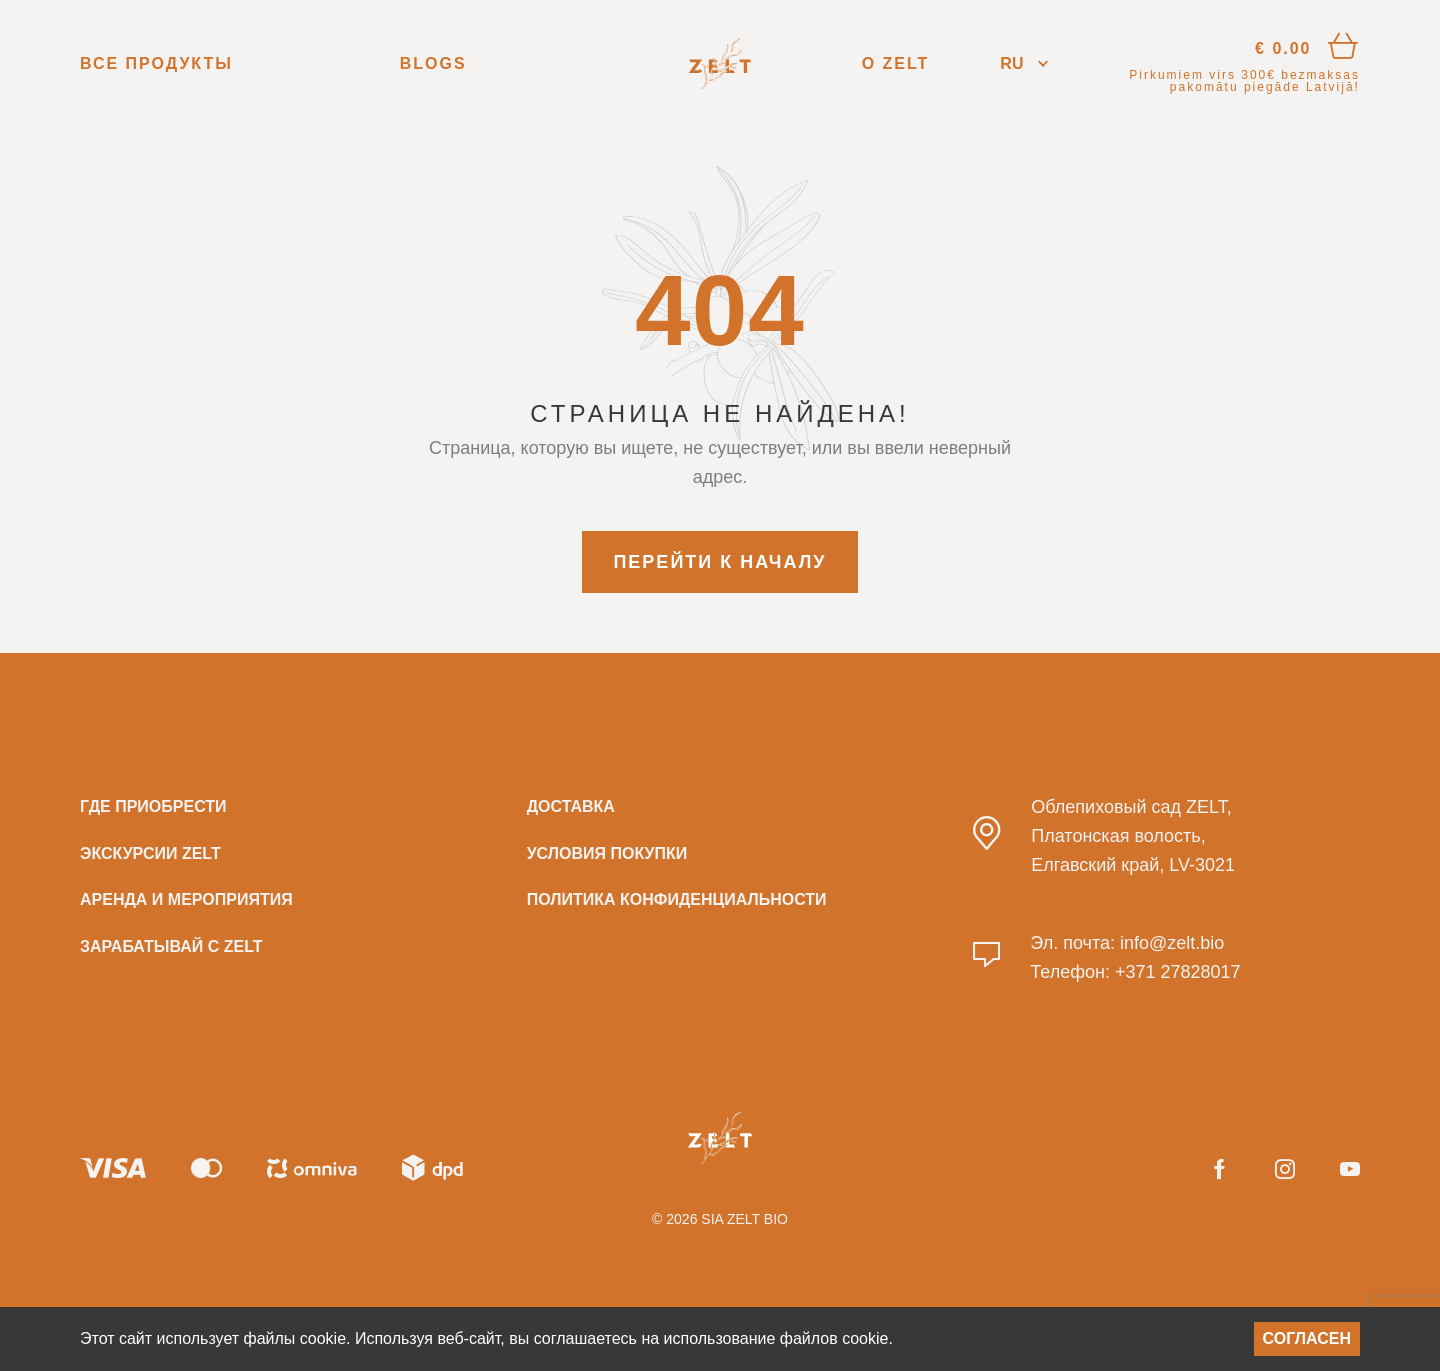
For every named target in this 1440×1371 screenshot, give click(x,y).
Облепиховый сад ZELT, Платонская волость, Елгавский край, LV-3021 (1133, 836)
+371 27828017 (1178, 972)
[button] (1024, 63)
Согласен (1307, 1338)
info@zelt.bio (1172, 943)
